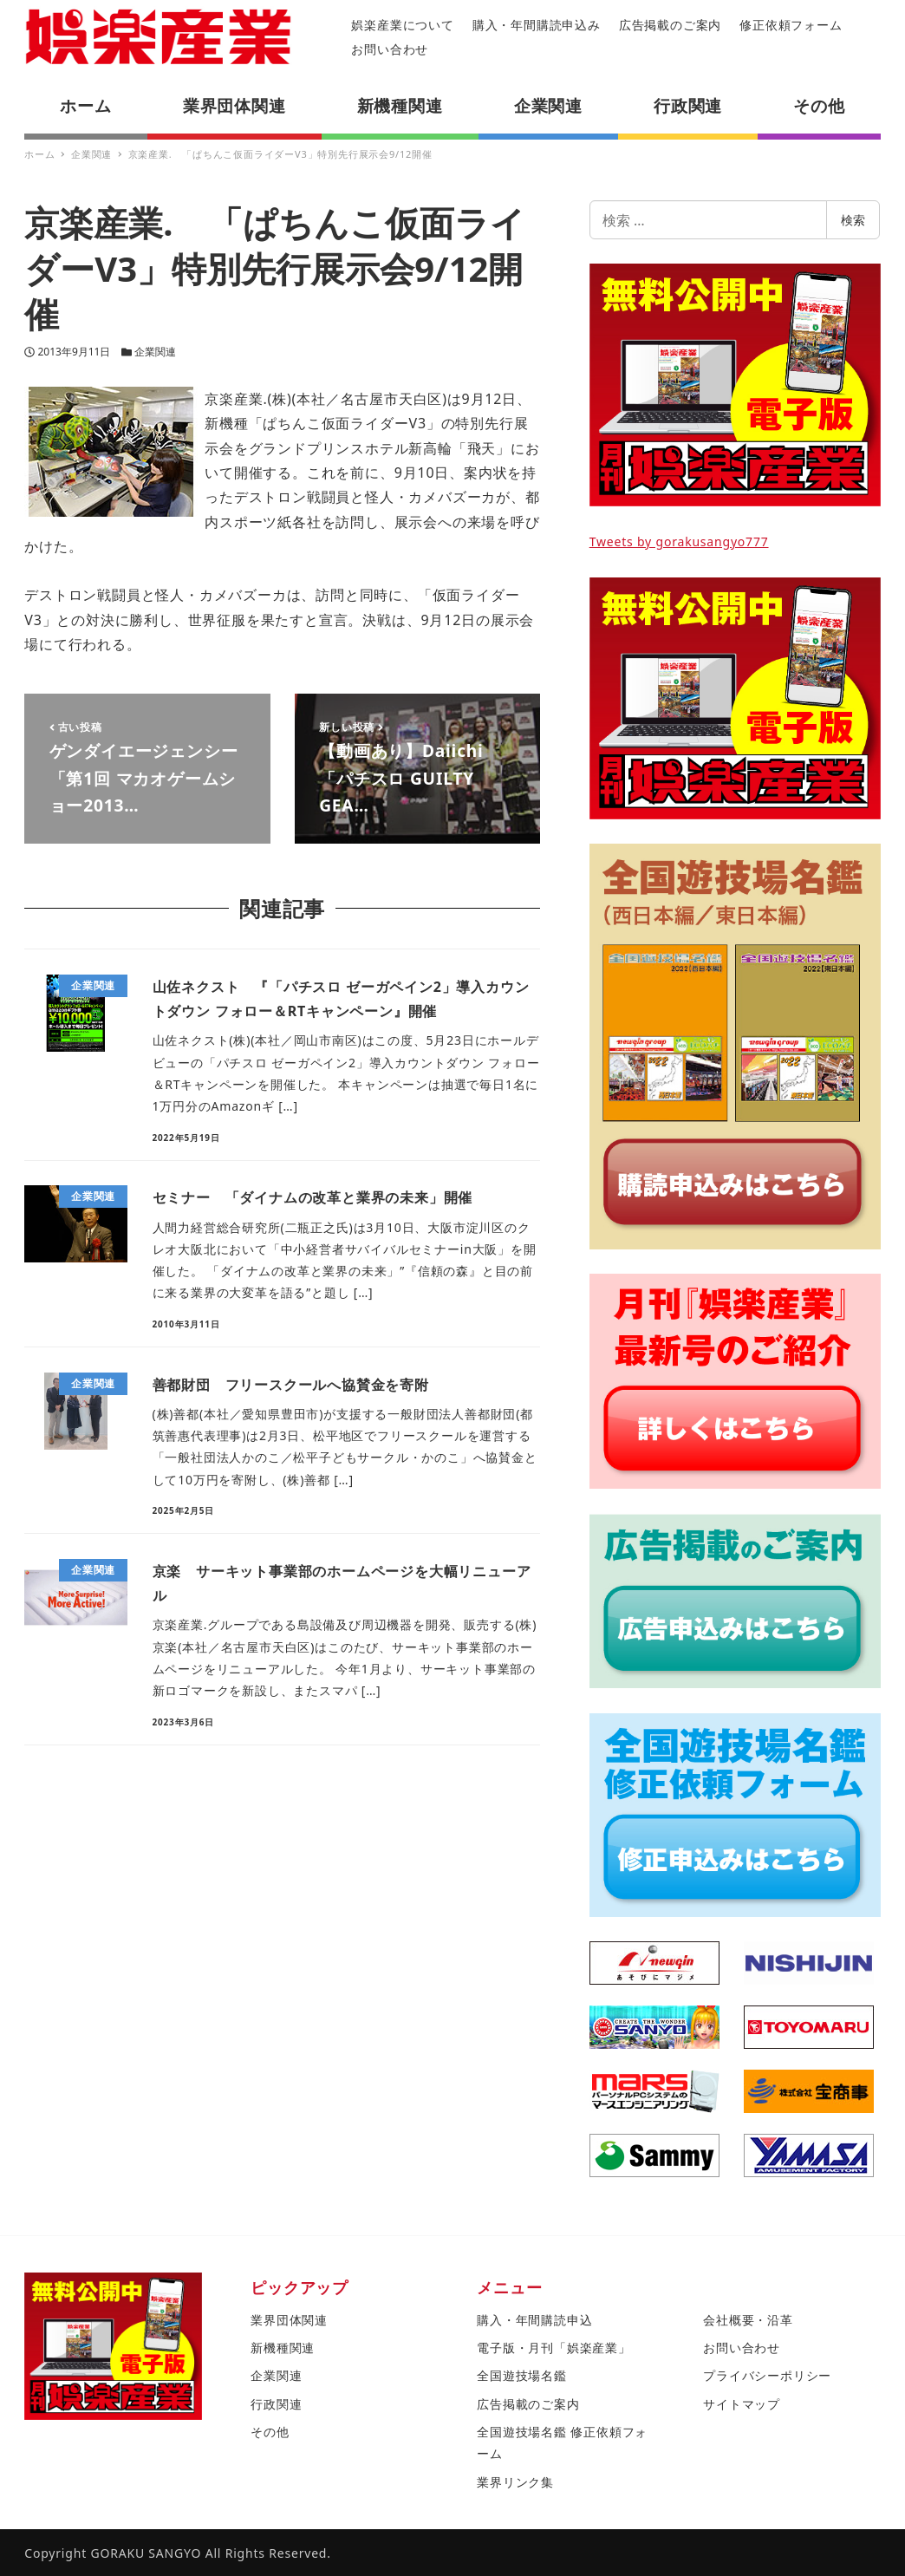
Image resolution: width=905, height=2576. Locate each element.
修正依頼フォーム (790, 24)
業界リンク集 (515, 2482)
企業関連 (155, 351)
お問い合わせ (389, 49)
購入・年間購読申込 (534, 2320)
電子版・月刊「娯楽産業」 (554, 2347)
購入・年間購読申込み (536, 24)
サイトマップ (741, 2404)
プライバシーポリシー (767, 2375)
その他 (270, 2431)
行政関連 (276, 2404)
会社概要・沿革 (748, 2320)
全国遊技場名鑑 (522, 2375)
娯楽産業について (402, 24)
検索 (853, 220)
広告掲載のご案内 (670, 24)
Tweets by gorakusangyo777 (679, 541)
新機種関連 (283, 2347)
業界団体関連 (289, 2320)
